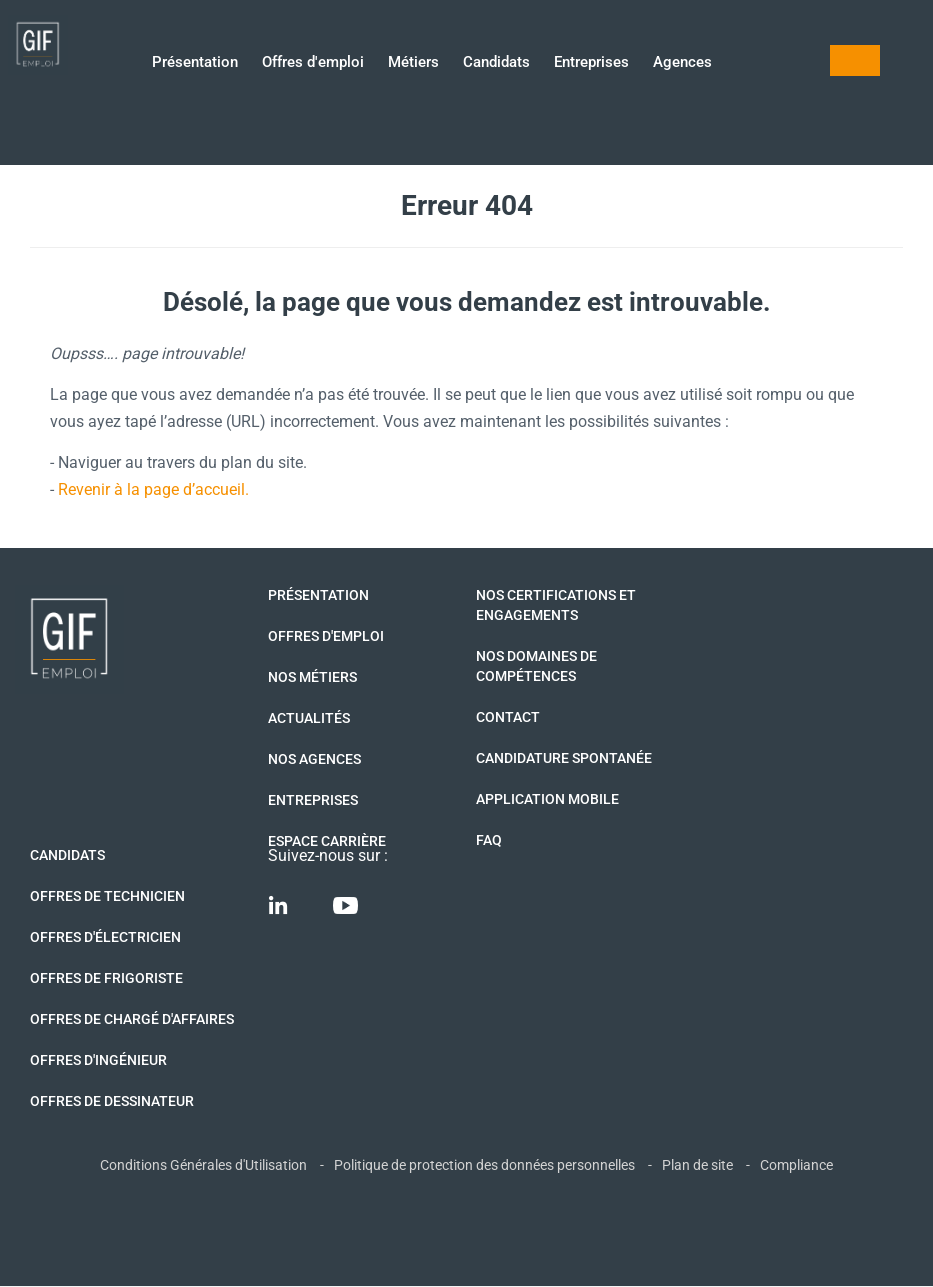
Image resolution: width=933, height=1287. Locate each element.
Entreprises (591, 63)
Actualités (309, 718)
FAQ (489, 840)
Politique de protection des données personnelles (484, 1165)
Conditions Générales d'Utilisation (203, 1165)
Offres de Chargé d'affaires (132, 1019)
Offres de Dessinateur (112, 1101)
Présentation (195, 63)
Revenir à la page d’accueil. (153, 489)
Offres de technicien (107, 896)
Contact (508, 717)
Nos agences (314, 759)
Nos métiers (312, 677)
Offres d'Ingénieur (98, 1060)
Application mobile (547, 799)
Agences (682, 63)
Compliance (796, 1165)
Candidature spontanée (564, 758)
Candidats (496, 63)
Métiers (413, 63)
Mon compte (855, 60)
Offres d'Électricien (105, 937)
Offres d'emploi (313, 63)
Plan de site (697, 1165)
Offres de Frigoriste (106, 978)
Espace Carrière (327, 841)
